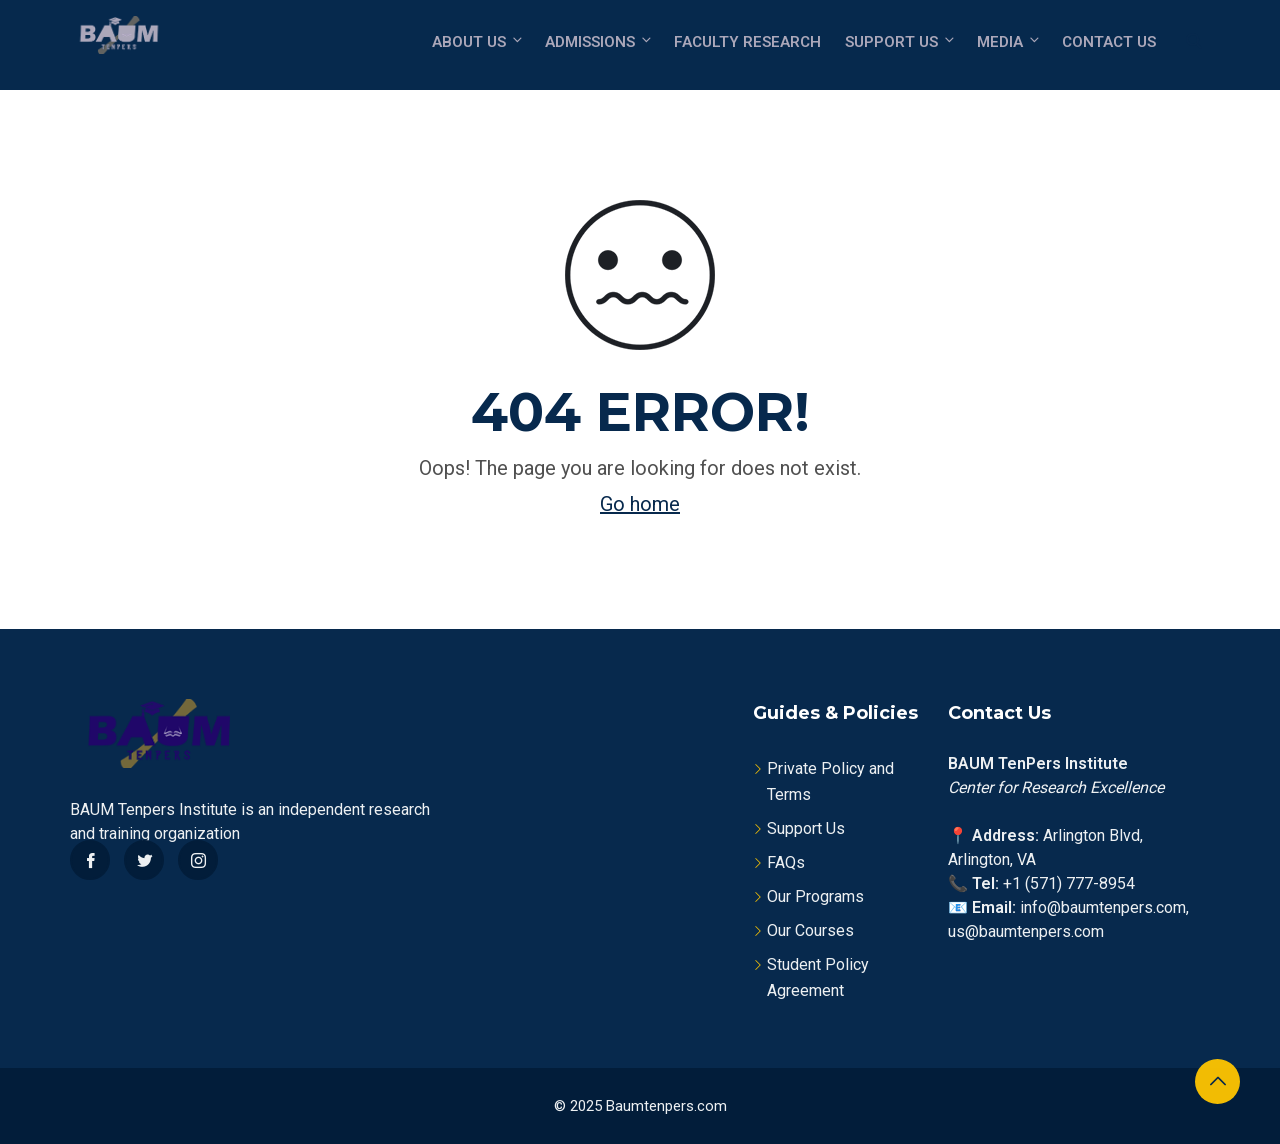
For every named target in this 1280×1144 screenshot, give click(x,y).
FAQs (786, 862)
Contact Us (1109, 42)
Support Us (901, 41)
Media (1009, 41)
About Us (478, 41)
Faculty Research (747, 42)
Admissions (599, 41)
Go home (640, 504)
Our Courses (810, 930)
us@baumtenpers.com (1026, 931)
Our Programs (815, 896)
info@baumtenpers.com (1103, 907)
